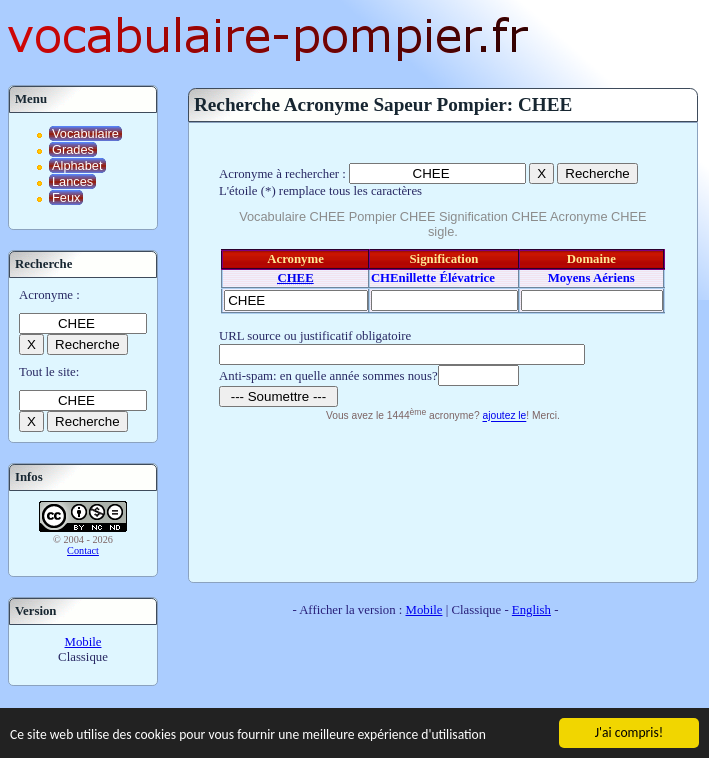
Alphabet (77, 165)
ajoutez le (505, 416)
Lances (72, 181)
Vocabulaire (85, 133)
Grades (73, 149)
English (531, 610)
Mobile (83, 642)
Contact (83, 550)
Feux (66, 197)
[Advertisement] (442, 499)
